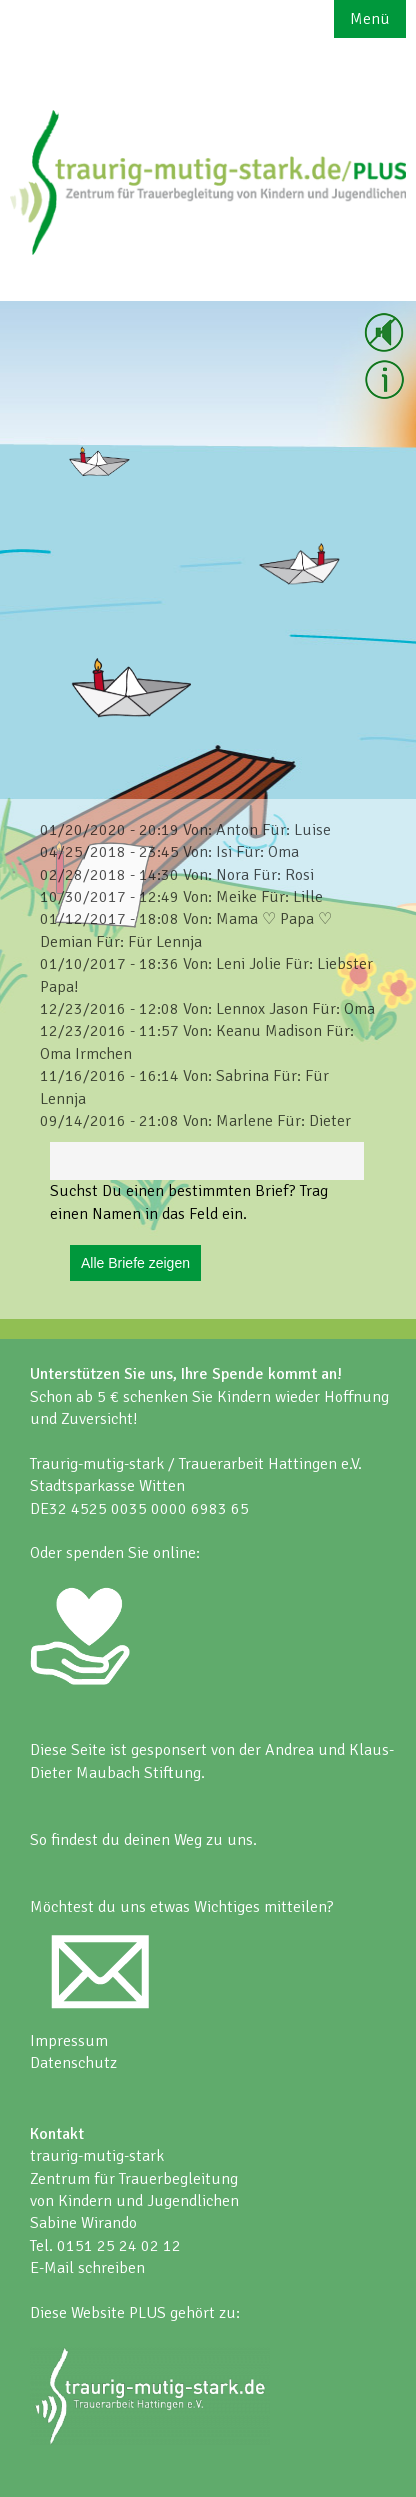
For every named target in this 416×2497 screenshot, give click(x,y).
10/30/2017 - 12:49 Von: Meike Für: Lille (181, 897)
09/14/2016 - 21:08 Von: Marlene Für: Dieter (195, 1121)
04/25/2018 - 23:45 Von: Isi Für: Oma (169, 852)
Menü (370, 19)
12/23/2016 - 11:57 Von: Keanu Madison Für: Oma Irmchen (197, 1042)
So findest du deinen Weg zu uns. (143, 1840)
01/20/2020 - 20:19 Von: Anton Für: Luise (185, 830)
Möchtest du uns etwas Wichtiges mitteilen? (182, 1907)
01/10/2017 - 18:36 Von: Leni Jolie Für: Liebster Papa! (206, 975)
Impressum (69, 2041)
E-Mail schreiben (87, 2268)
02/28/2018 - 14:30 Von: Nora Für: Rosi (177, 875)
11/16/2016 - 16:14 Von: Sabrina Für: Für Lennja (184, 1087)
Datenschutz (73, 2063)
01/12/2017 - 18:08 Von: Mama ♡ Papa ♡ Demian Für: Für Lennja (186, 930)
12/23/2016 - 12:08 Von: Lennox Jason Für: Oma (207, 1009)
